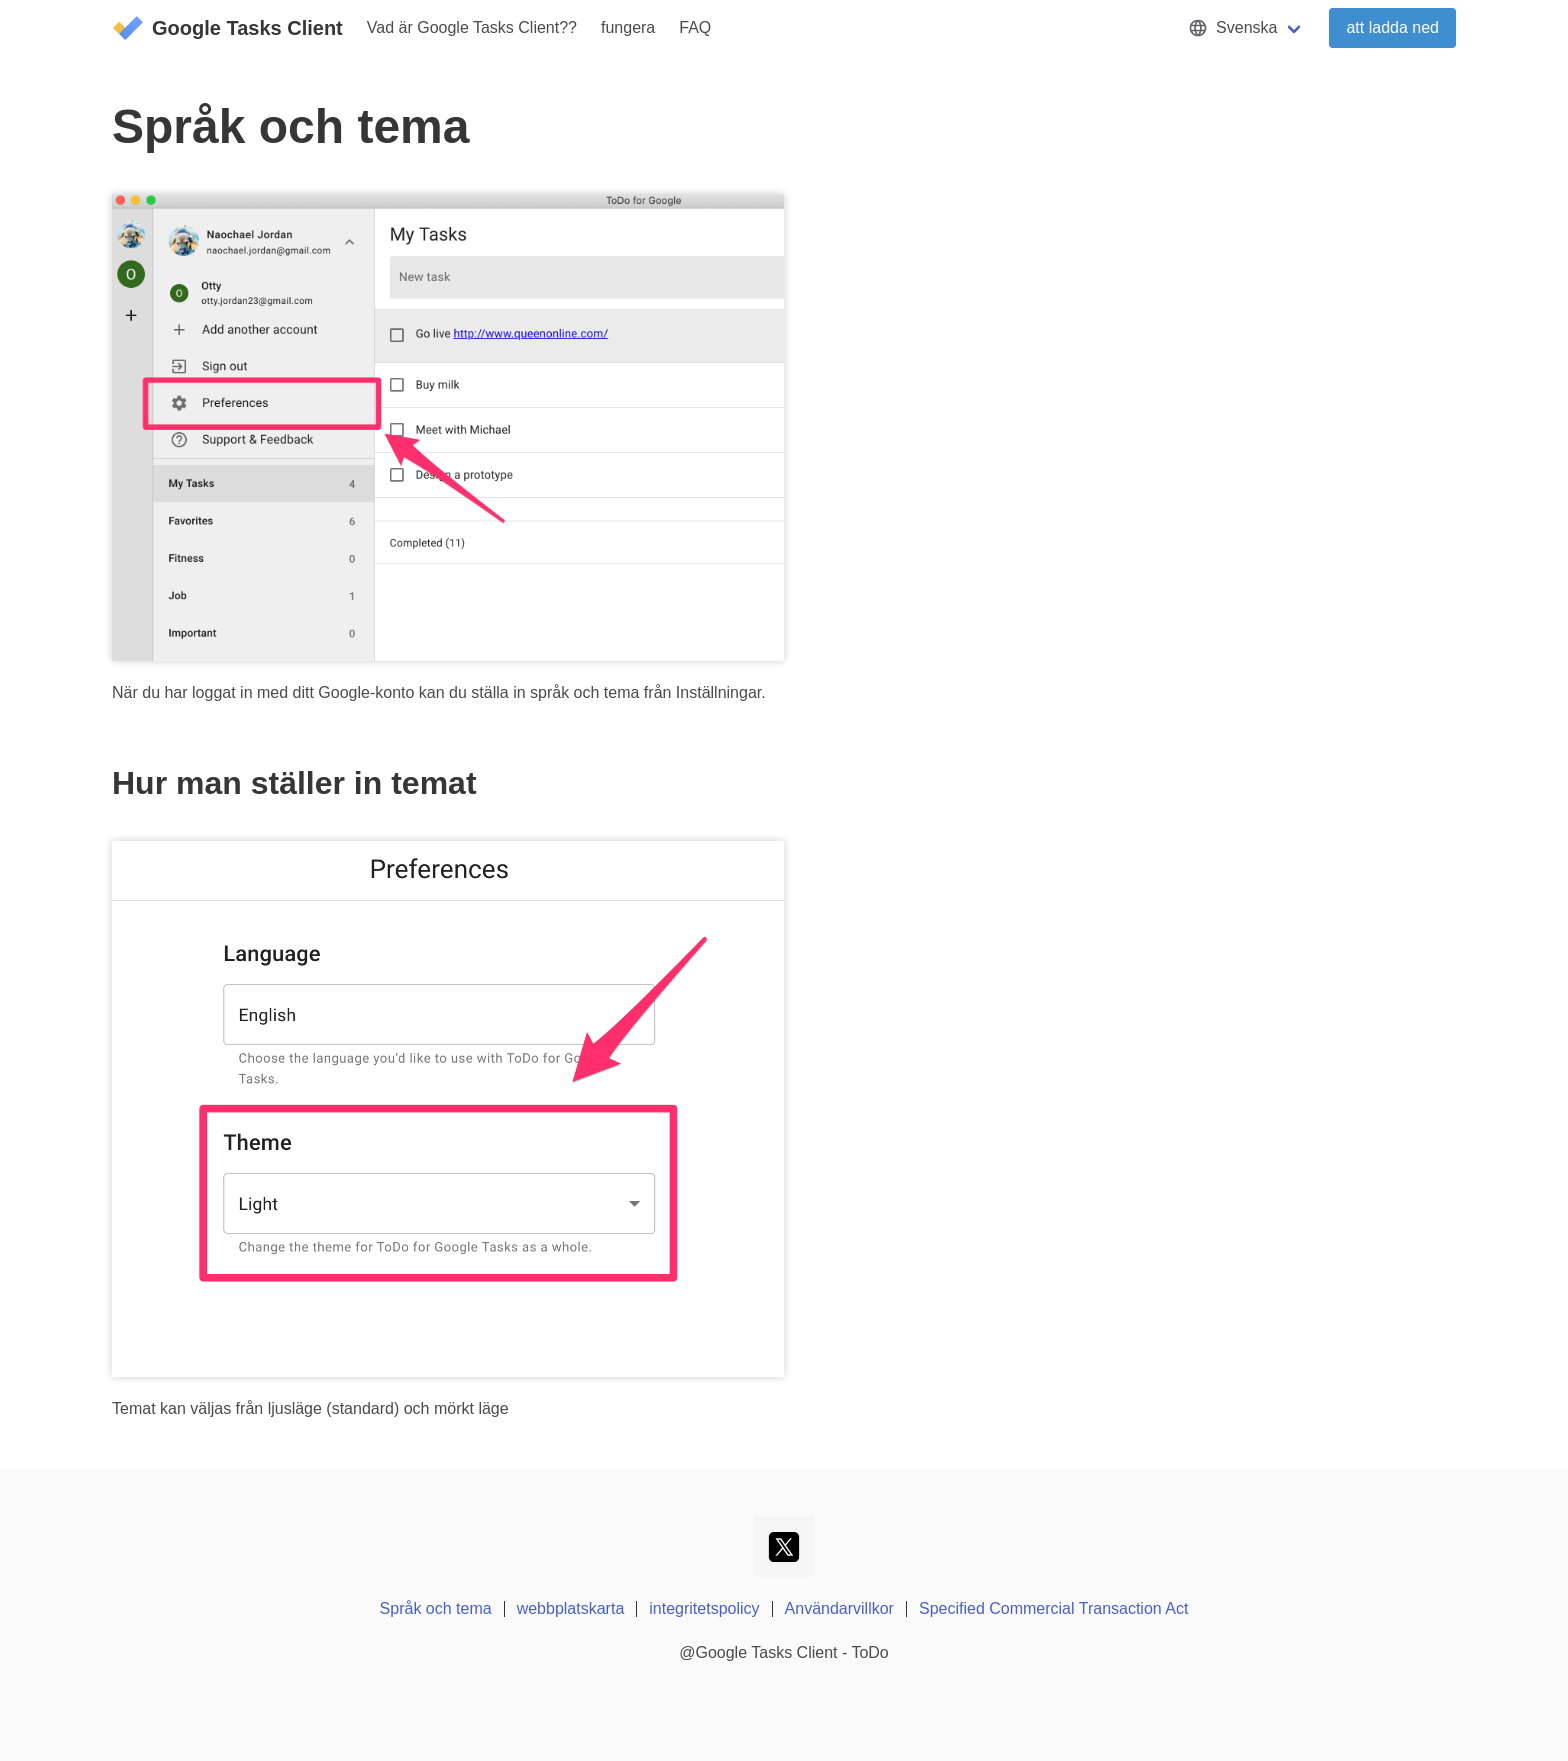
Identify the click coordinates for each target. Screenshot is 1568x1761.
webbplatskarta (571, 1608)
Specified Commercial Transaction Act (1053, 1608)
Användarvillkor (839, 1608)
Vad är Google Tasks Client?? (472, 27)
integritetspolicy (704, 1608)
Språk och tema (436, 1608)
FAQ (695, 27)
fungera (628, 27)
